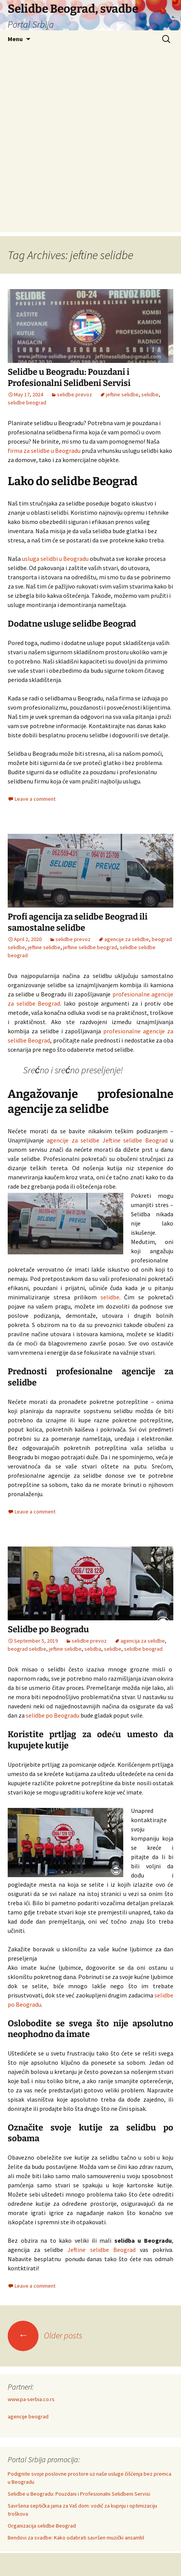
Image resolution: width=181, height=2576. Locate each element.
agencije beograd (28, 2416)
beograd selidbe (27, 1648)
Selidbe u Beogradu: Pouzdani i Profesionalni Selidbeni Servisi (69, 377)
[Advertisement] (90, 142)
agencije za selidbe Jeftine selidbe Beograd (107, 1140)
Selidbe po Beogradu (48, 1629)
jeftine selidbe (122, 394)
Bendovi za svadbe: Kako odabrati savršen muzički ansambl (76, 2537)
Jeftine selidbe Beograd (101, 2249)
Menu (15, 39)
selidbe (150, 394)
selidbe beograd (27, 402)
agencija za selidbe (143, 1640)
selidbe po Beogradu (52, 1715)
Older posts (45, 2335)
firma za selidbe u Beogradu (44, 450)
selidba (92, 1648)
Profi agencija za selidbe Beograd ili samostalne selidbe (77, 922)
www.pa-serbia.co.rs (31, 2399)
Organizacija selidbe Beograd (42, 2525)
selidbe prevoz (74, 394)
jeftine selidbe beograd (90, 947)
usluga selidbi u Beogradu (55, 558)
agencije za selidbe (126, 939)
